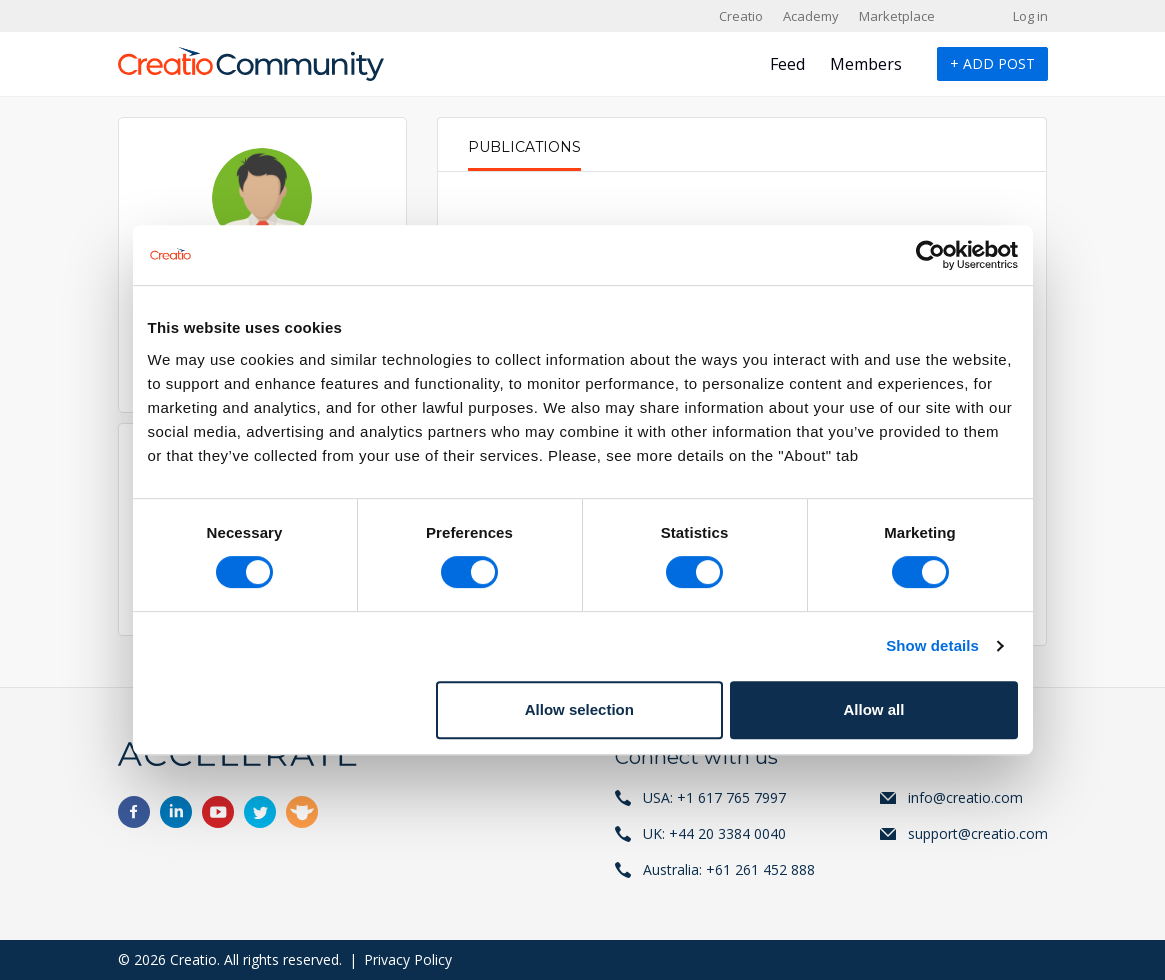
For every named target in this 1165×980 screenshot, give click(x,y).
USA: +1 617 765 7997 (714, 797)
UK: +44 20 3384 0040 (714, 833)
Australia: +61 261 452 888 (729, 869)
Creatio (741, 16)
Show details (932, 645)
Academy (811, 16)
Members (866, 64)
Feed (787, 64)
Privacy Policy (408, 959)
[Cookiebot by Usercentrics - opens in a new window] (930, 255)
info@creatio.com (965, 797)
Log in (1030, 16)
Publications (524, 147)
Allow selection (579, 709)
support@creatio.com (978, 833)
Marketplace (897, 16)
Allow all (874, 709)
